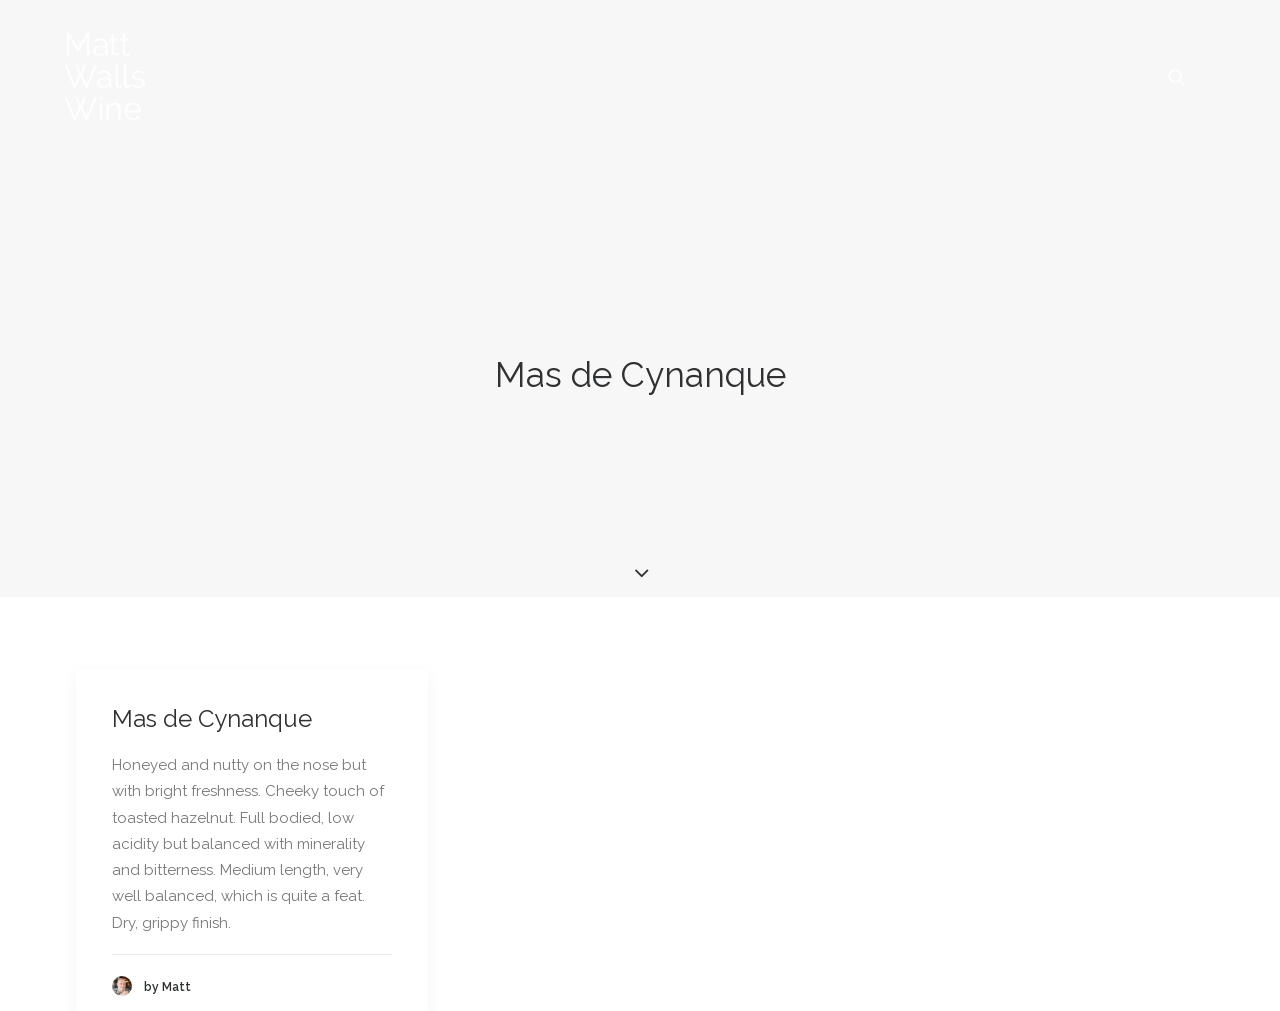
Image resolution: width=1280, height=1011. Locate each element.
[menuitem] (1186, 77)
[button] (1186, 77)
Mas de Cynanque (212, 678)
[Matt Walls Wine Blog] (105, 77)
